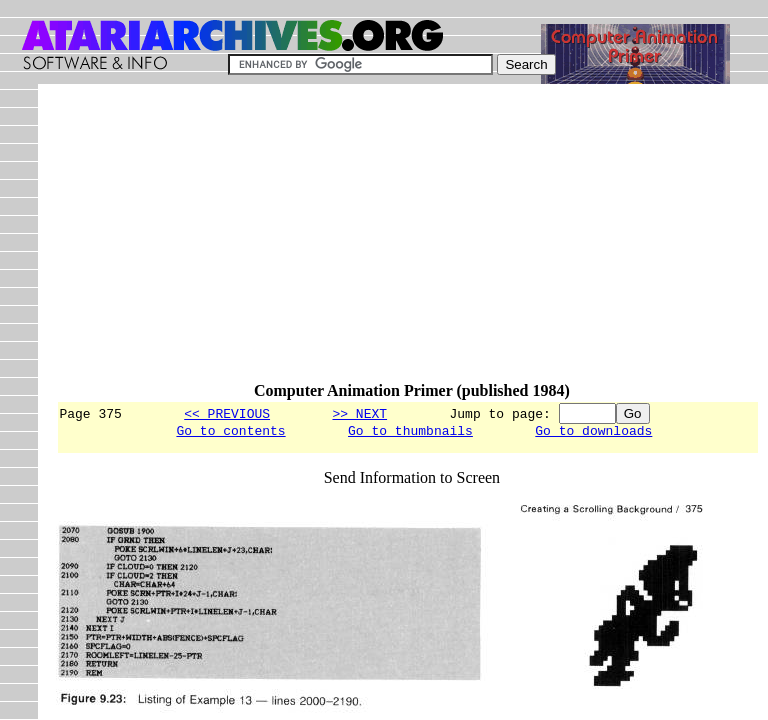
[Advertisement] (411, 242)
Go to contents (230, 433)
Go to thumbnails (410, 433)
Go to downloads (593, 433)
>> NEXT (359, 413)
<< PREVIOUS (227, 413)
